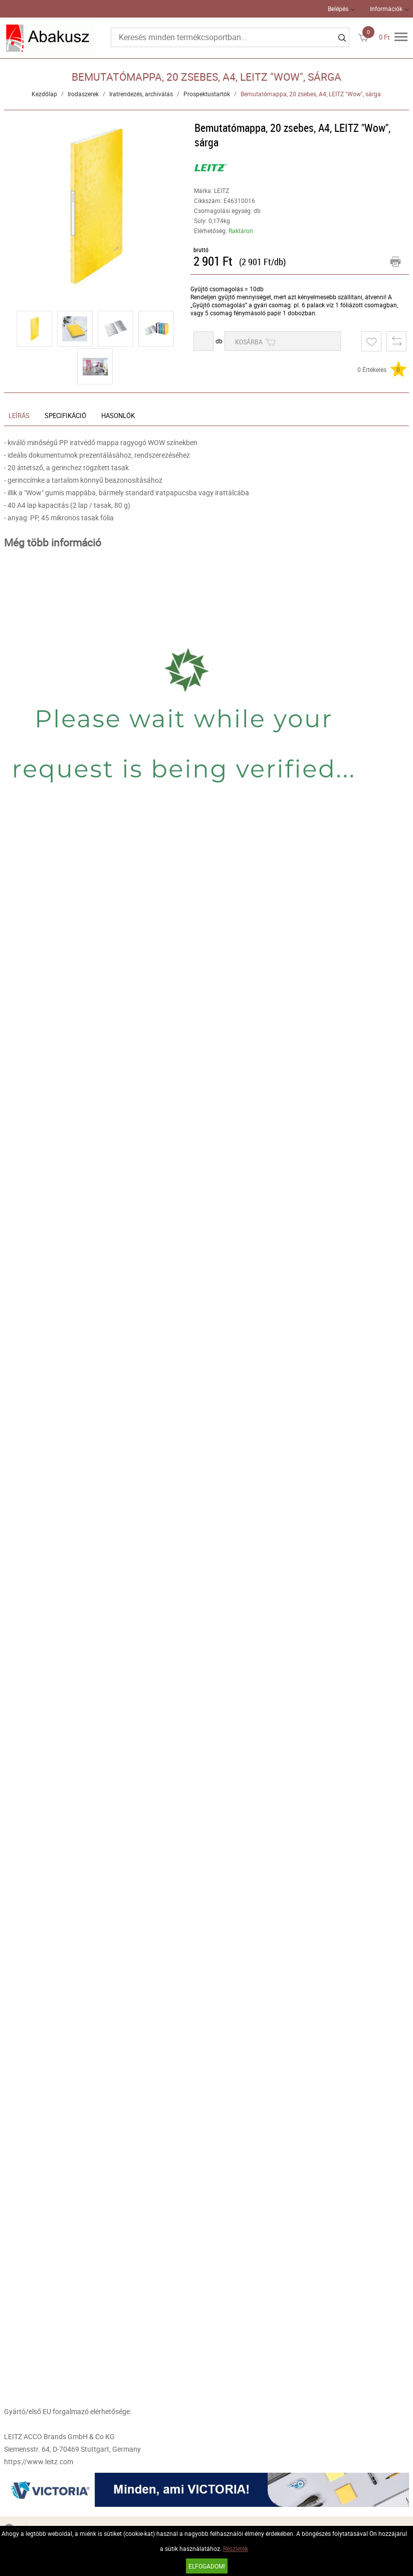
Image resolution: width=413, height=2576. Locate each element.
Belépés (338, 9)
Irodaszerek (83, 94)
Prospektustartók (206, 94)
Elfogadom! (206, 2566)
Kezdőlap (44, 94)
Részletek (235, 2548)
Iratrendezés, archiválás (141, 94)
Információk (386, 9)
